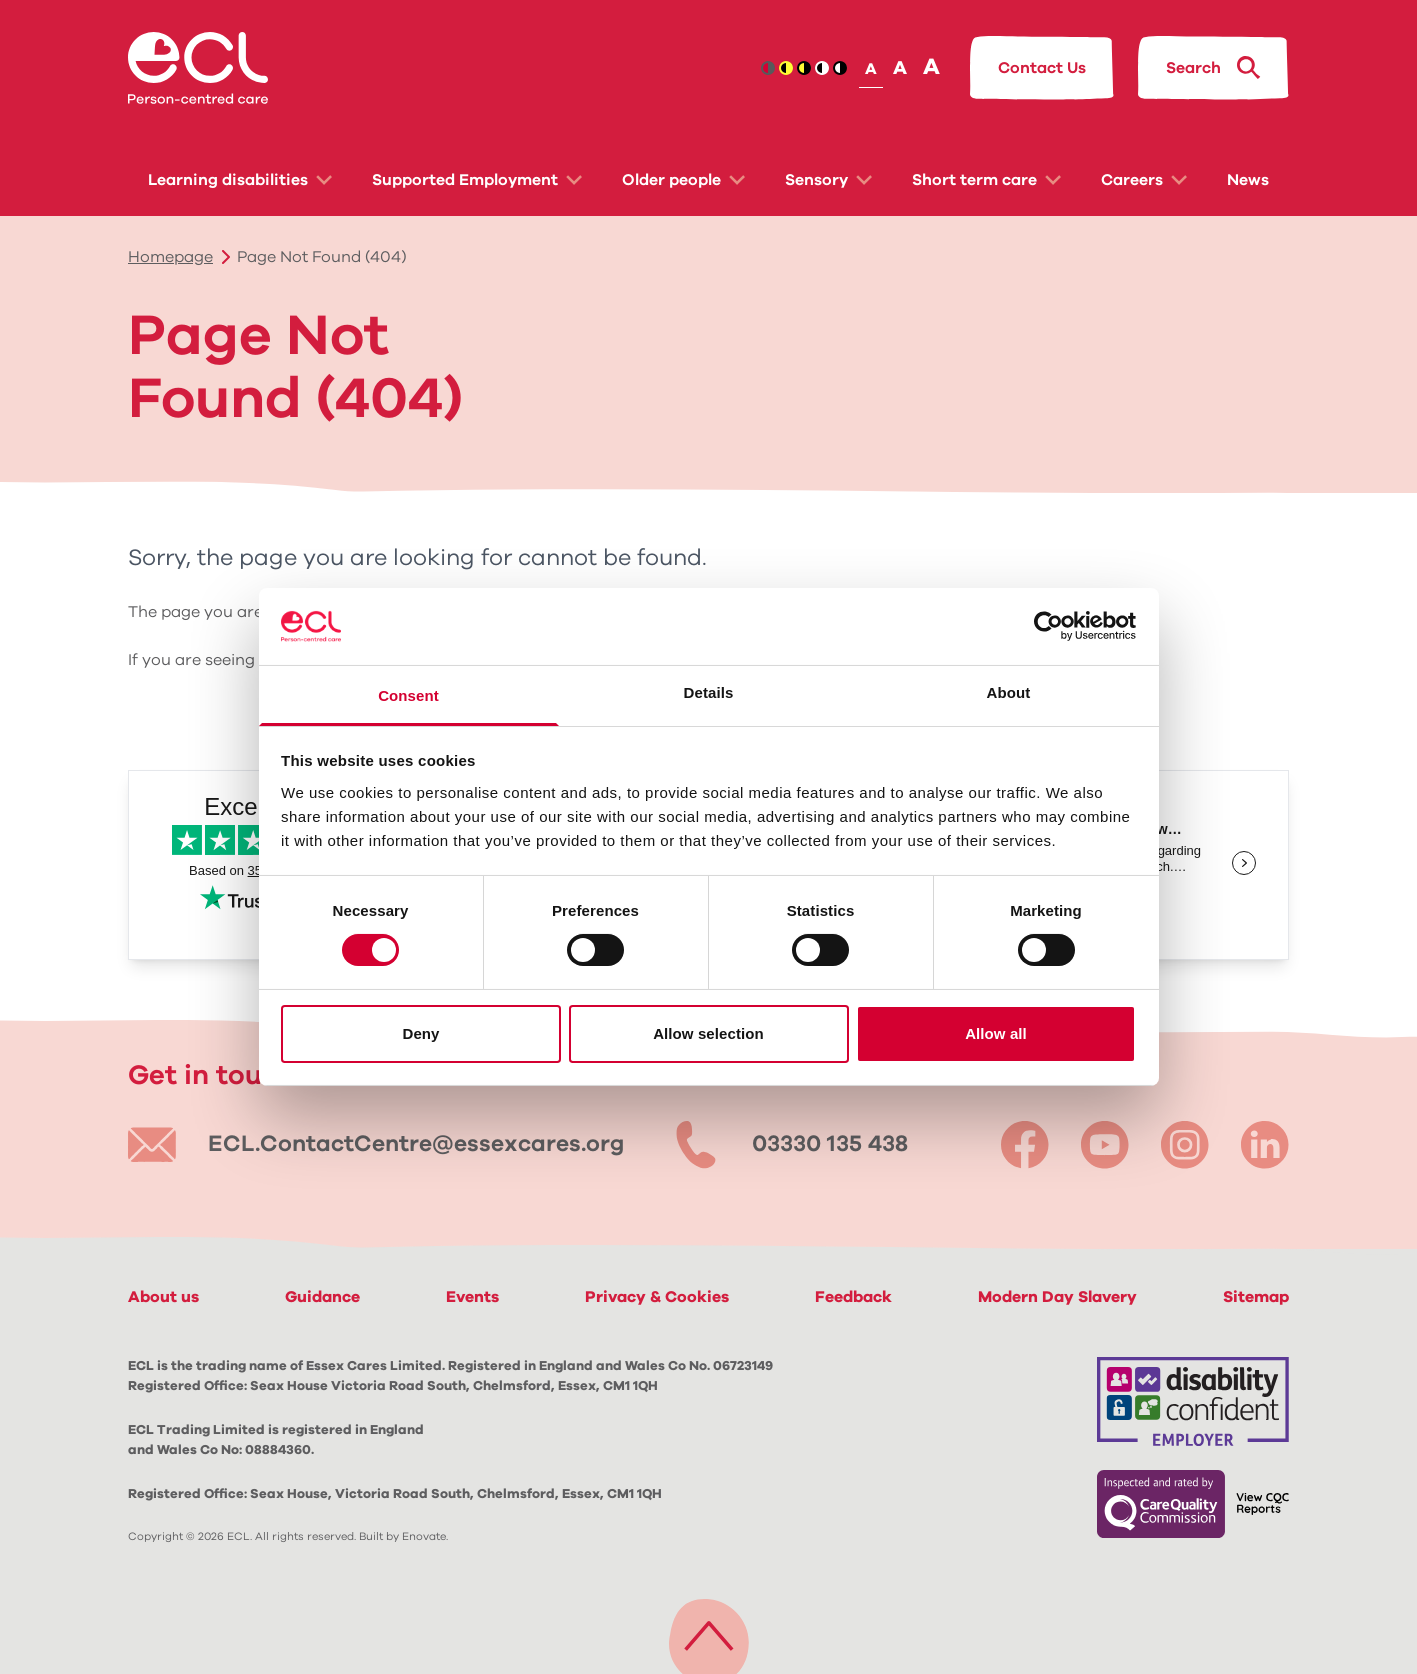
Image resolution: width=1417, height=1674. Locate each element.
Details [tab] (709, 692)
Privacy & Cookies (657, 1297)
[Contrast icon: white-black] (840, 68)
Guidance (322, 1297)
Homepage (170, 257)
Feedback (853, 1297)
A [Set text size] (871, 69)
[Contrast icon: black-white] (822, 68)
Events (472, 1297)
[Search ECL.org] (1213, 68)
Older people (683, 180)
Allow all (996, 1033)
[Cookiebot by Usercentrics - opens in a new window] (1048, 626)
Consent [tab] (408, 695)
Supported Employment (477, 180)
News (1248, 180)
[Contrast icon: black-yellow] (786, 68)
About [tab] (1009, 692)
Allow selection (708, 1033)
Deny (420, 1033)
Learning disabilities (240, 180)
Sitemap (1256, 1297)
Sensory (828, 180)
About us (163, 1297)
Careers (1144, 180)
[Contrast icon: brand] (768, 68)
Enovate (424, 1536)
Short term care (986, 180)
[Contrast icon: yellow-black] (804, 68)
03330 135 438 (830, 1144)
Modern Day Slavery (1057, 1297)
